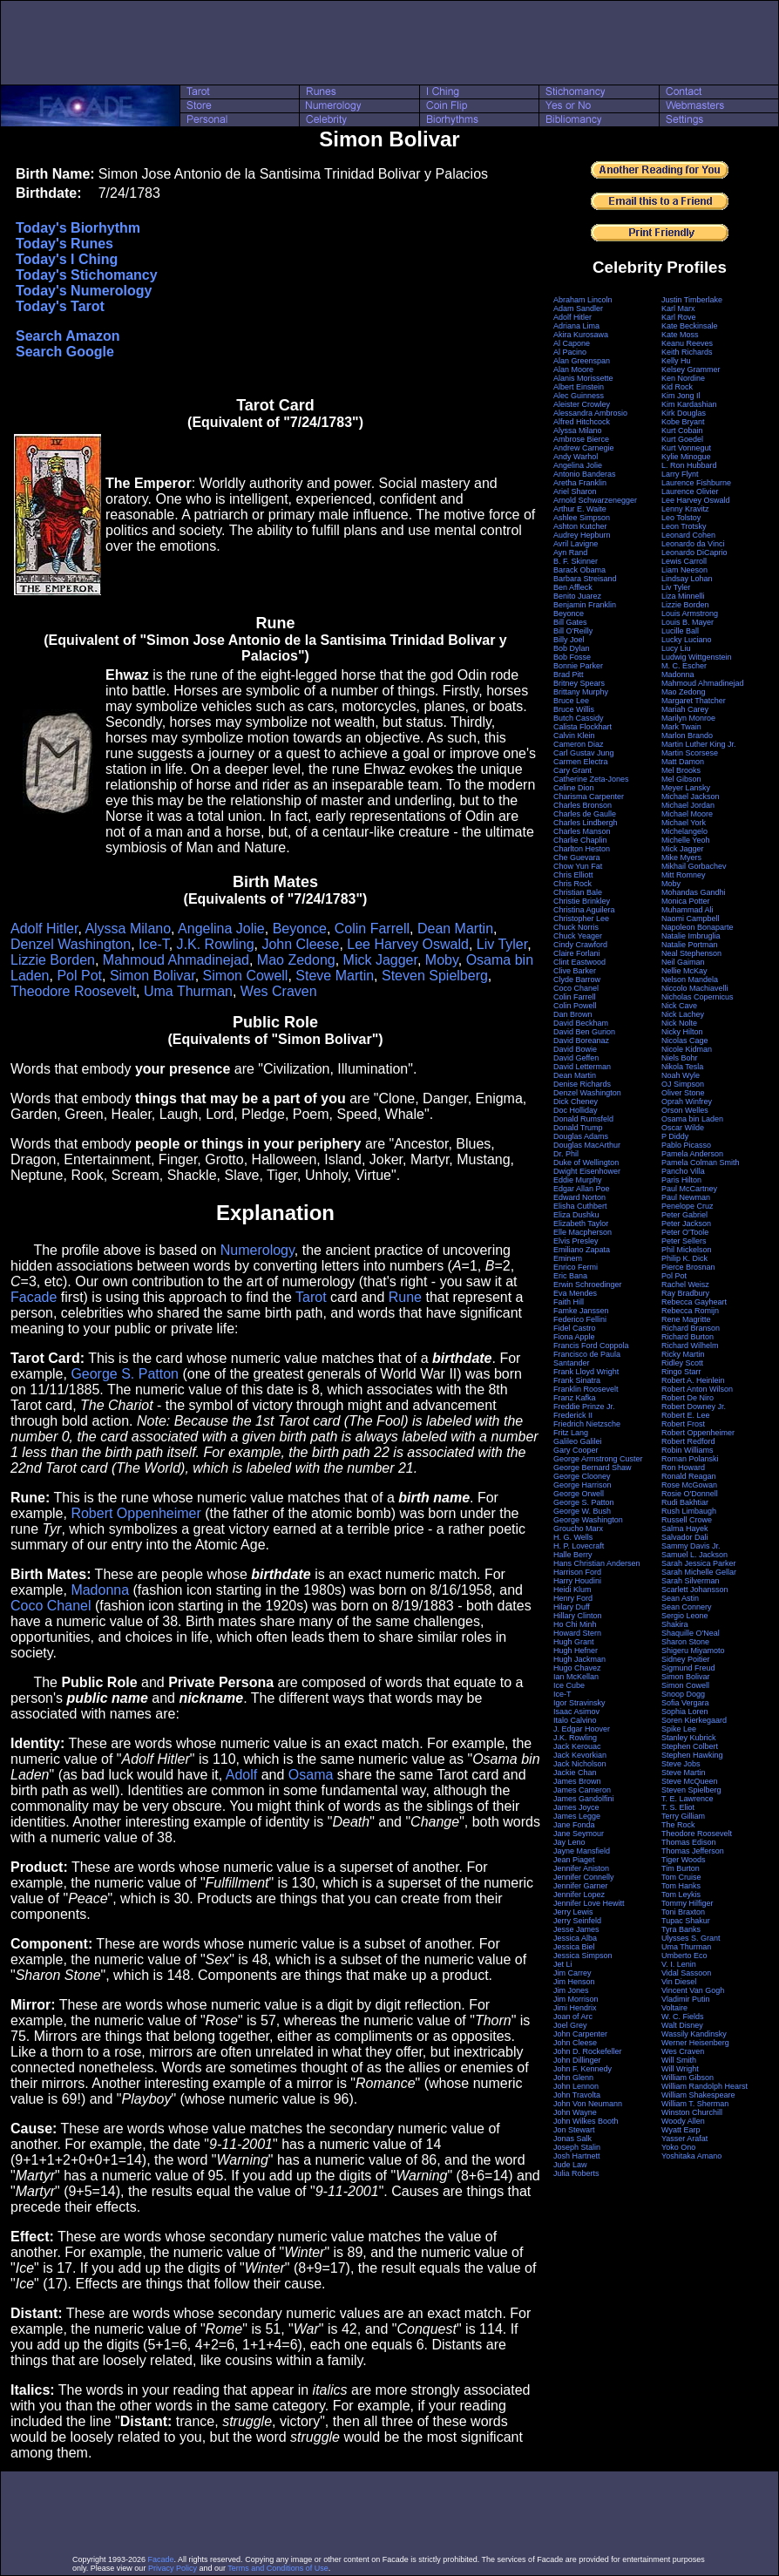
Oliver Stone (683, 1092)
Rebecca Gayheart (694, 1302)
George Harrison (582, 1485)
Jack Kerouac (577, 1746)
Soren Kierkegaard (694, 1720)
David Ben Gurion (584, 1031)
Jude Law (570, 2164)
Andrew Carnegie (583, 448)
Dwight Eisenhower (586, 1171)
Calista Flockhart (582, 726)
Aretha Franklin (579, 482)
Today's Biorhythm (78, 227)
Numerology (257, 1250)
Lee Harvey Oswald (408, 944)
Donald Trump (578, 1127)
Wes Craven (278, 991)
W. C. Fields (682, 2016)
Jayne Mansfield (581, 1851)
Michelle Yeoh (685, 840)
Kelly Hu (676, 360)
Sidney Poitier (685, 1659)
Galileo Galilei (577, 1441)
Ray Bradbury (685, 1293)
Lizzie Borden (52, 959)
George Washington (588, 1519)
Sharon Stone (685, 1641)
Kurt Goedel (682, 439)
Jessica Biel (574, 1946)
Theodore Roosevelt (73, 991)
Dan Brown (573, 1014)
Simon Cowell (245, 975)
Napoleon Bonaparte (697, 927)
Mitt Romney (683, 875)
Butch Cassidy (578, 718)
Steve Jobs (681, 1763)
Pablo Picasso (686, 1145)
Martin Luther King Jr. (698, 744)
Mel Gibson (681, 779)
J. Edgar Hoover (581, 1729)
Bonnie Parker (578, 665)
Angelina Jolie (221, 928)
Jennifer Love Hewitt (589, 1903)
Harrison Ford (577, 1572)
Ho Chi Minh (575, 1624)
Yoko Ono (678, 2147)
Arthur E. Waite (579, 509)
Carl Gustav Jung (583, 753)
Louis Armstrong (689, 613)
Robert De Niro (687, 1397)
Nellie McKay (684, 970)
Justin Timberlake (691, 299)
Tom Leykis (681, 1894)
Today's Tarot (60, 306)
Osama (311, 1774)
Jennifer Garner (580, 1885)
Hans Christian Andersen (596, 1563)
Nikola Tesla (682, 1066)
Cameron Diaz (578, 744)
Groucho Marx (578, 1528)
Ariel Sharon (575, 491)
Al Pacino (569, 352)
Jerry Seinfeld (577, 1920)
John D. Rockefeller (587, 2051)
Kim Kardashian (689, 404)
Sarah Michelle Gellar (698, 1572)
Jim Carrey (572, 1973)
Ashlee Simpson (581, 517)
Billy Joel (569, 639)
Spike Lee (678, 1729)
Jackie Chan (575, 1772)
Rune (405, 1297)
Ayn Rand (570, 552)
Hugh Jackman (579, 1659)
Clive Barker (574, 970)
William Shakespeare (698, 2095)
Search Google (65, 351)
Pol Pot (79, 975)
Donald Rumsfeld (583, 1119)
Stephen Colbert (689, 1746)
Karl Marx (678, 308)
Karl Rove (678, 317)
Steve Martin (334, 975)
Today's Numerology (84, 290)
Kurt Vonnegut (686, 448)
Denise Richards (582, 1084)
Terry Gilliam (683, 1816)
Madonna (100, 1590)
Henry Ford (573, 1598)
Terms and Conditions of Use (278, 2568)
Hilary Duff (571, 1607)
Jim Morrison (576, 1999)
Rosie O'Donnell (689, 1493)
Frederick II (573, 1415)
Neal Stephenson (691, 953)
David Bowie (575, 1049)
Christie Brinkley (581, 901)
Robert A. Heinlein (693, 1380)
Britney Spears (579, 683)
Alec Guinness (578, 395)
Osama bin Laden (692, 1119)
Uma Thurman (188, 991)
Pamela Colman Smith (700, 1162)
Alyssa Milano (128, 928)
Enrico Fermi (575, 1267)
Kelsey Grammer (691, 369)
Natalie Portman (689, 944)
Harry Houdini (577, 1580)
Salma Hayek (684, 1528)
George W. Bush (582, 1511)
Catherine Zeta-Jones (591, 779)
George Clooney (582, 1476)
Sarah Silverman (690, 1580)
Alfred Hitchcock (581, 421)
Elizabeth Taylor (580, 1223)
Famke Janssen (581, 1310)
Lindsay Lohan (687, 578)
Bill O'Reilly (573, 631)
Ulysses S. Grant (691, 1938)
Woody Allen (683, 2121)
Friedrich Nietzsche (586, 1424)
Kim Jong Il (681, 395)
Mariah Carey (684, 709)
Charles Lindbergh (585, 822)
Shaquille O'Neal (690, 1633)
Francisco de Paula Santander (586, 1358)
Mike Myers (681, 857)
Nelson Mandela (689, 979)
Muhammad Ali (687, 909)
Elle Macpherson (582, 1232)
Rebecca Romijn (690, 1310)
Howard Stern (577, 1633)
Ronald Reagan (688, 1476)
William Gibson (687, 2077)
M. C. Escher (684, 665)
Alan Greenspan (581, 360)
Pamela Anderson (692, 1153)
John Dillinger (577, 2060)
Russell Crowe (686, 1519)
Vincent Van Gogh (692, 1990)
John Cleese (300, 944)
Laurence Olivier (690, 491)
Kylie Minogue (686, 456)
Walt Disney (682, 2025)
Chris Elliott (573, 875)
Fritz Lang (570, 1432)
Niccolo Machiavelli (694, 988)
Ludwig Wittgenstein (696, 657)
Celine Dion (573, 787)
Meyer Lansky (685, 787)
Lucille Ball (680, 631)
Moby (441, 959)
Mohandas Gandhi (693, 892)
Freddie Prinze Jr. (584, 1406)
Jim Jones (571, 1990)
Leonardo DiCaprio (694, 552)
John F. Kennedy (582, 2068)
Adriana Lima (576, 326)
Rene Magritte (686, 1319)
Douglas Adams (580, 1136)
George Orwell (578, 1493)
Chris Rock (572, 883)
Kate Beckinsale (689, 326)
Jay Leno (569, 1842)
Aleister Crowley (581, 404)
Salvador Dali (684, 1537)
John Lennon (576, 2086)
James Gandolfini (583, 1798)
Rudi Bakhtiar (684, 1502)
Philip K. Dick (684, 1258)
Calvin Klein (574, 735)
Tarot (311, 1297)
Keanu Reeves (687, 343)
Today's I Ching (67, 259)
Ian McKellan (576, 1676)
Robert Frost (683, 1424)
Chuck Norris (576, 927)
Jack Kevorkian (579, 1755)
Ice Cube (569, 1685)
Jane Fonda (574, 1824)
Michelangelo (684, 831)
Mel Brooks (681, 770)
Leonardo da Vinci (692, 543)
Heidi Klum (572, 1589)
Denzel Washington (70, 944)
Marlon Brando (687, 735)
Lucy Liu (676, 648)
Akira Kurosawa (580, 334)
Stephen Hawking (692, 1755)
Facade (33, 1297)
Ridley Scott (682, 1363)
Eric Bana (570, 1275)
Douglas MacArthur (586, 1145)
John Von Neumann (587, 2103)
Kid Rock (677, 387)
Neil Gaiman (683, 962)
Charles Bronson (582, 805)
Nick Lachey (682, 1014)
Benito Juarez (577, 596)
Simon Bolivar (152, 975)
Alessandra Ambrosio (590, 413)
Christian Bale (577, 892)
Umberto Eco (684, 1955)
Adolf (241, 1774)
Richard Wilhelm (690, 1345)
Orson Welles (684, 1110)
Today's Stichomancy (87, 275)
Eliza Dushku (576, 1214)
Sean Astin (680, 1598)
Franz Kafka (574, 1397)
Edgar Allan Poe (581, 1188)
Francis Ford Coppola (591, 1345)
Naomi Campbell (690, 918)
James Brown (577, 1781)
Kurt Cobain (682, 430)
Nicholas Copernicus (697, 997)
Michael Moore (687, 814)
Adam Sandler (578, 308)
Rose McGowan (689, 1485)
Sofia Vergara (685, 1702)
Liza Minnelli (683, 596)
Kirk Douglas (683, 413)
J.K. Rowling (215, 944)
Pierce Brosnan (688, 1267)
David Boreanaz (581, 1040)
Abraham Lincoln (583, 299)
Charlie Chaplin (580, 840)
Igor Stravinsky (579, 1702)
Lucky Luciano (686, 639)
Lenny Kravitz (685, 509)
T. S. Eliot (677, 1807)
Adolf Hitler (44, 928)
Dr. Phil (566, 1153)
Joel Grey (570, 2025)
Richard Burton (687, 1336)
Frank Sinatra (576, 1380)
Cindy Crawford (580, 944)
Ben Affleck (573, 587)
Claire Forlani (576, 953)
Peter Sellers (684, 1241)
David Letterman (582, 1066)
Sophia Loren (684, 1711)
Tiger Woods (683, 1859)
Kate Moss (680, 334)
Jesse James (576, 1929)
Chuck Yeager (577, 936)
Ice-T (154, 944)
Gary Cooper (576, 1450)
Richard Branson (690, 1328)
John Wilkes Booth (586, 2121)
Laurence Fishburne (696, 482)
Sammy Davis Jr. (691, 1546)
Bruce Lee (571, 700)
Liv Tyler (502, 944)
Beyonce (300, 928)
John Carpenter (580, 2034)
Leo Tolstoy (681, 517)
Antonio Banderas (584, 474)
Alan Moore (573, 369)
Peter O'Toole (684, 1232)
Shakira (674, 1624)
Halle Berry (573, 1554)
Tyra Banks (681, 1929)
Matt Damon (682, 761)
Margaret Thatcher (693, 700)
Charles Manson (582, 831)
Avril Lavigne (575, 543)
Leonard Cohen (688, 535)
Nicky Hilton (682, 1031)
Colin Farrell (372, 928)
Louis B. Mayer (687, 622)
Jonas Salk (572, 2138)
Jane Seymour (578, 1833)
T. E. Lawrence (687, 1798)
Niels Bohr (679, 1058)
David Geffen (576, 1058)
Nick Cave (679, 1005)
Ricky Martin (683, 1354)
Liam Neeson (684, 570)
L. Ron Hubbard (689, 465)
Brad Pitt (568, 674)
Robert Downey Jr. (693, 1406)
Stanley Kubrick (688, 1737)
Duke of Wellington (586, 1162)
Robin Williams (687, 1450)
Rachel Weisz (685, 1284)
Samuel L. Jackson (694, 1554)
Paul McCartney (689, 1188)
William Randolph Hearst (704, 2086)
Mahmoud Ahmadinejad (176, 959)
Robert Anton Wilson (697, 1389)
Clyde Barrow (576, 979)
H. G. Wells (573, 1537)
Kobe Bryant (683, 421)
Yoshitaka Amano (691, 2156)
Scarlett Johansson (694, 1589)
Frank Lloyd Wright (586, 1371)
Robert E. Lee (685, 1415)
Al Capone (571, 343)
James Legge (576, 1816)
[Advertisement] (389, 42)
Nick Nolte (679, 1023)
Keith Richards (687, 352)
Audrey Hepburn (582, 535)
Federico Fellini (579, 1319)
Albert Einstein (578, 387)
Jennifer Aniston (581, 1868)
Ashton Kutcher (580, 526)
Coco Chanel (50, 1605)
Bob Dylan (571, 648)
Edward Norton (579, 1197)
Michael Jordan (688, 805)
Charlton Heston (581, 848)
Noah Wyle (680, 1075)
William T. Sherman (694, 2103)
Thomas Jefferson (692, 1851)
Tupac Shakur (685, 1920)
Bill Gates (570, 622)
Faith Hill (568, 1302)
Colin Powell (575, 1005)
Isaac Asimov (576, 1711)
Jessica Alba (575, 1938)
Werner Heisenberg (695, 2042)
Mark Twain (681, 726)
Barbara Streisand (585, 578)
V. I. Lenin (678, 1964)
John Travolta (576, 2095)
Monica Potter (685, 901)
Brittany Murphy (580, 692)
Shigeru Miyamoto (693, 1650)
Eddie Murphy (577, 1180)
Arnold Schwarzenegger (595, 500)
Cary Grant (572, 770)
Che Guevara (576, 857)
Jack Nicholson (579, 1763)
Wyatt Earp (680, 2129)
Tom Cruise (681, 1877)
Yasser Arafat (684, 2138)
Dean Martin (455, 928)
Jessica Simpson (583, 1955)
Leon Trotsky (684, 526)
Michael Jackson (690, 796)
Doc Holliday (575, 1110)
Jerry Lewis (573, 1912)
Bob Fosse (572, 657)
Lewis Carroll (684, 561)
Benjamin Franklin (584, 604)
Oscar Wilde (682, 1127)
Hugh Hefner (575, 1650)
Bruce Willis (573, 709)
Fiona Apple (574, 1336)
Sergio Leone (684, 1615)
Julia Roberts (576, 2173)
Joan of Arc (573, 2016)
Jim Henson (574, 1981)
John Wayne (575, 2112)
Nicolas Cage (684, 1040)
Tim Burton (680, 1868)
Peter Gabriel (684, 1214)
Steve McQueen (689, 1781)
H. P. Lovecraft (578, 1546)
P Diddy (674, 1136)
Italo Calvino (575, 1720)
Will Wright (680, 2068)
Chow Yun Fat (577, 866)
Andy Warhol (575, 456)
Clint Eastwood (579, 962)
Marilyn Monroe (688, 718)
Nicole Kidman (686, 1049)
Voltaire (674, 2007)
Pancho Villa (683, 1171)
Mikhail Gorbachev (694, 866)
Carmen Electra (580, 761)
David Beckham (580, 1023)
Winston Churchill (691, 2112)
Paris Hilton (681, 1180)
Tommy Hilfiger (687, 1903)
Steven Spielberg (435, 975)
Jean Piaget (574, 1859)
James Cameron (582, 1790)
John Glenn (573, 2077)
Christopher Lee (581, 918)
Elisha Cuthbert (580, 1206)
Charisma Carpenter (588, 796)
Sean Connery (686, 1607)
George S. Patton (125, 1373)
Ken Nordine (683, 378)
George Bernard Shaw (592, 1467)
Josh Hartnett (576, 2156)
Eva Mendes (575, 1293)
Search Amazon (67, 336)
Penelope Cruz (687, 1206)
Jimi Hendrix (575, 2007)
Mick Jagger (380, 959)
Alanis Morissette (583, 378)
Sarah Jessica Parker (698, 1563)
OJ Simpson (682, 1084)
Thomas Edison (688, 1842)
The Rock (678, 1824)
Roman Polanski (690, 1458)
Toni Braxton (683, 1912)
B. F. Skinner (575, 561)
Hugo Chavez (577, 1668)
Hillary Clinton (577, 1615)
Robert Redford (688, 1441)
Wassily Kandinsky (694, 2034)
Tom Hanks (681, 1885)
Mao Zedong (296, 959)
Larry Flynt (680, 474)
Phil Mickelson (686, 1249)
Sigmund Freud (688, 1668)
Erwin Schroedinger (587, 1284)
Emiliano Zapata (581, 1249)
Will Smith (678, 2060)
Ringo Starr (681, 1371)
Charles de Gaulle (584, 814)
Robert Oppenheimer (135, 1513)
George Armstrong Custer (598, 1458)
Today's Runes (64, 243)
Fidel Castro (574, 1328)
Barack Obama (579, 570)
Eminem (567, 1258)
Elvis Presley (576, 1241)
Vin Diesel (678, 1981)
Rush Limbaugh (688, 1511)
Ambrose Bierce (581, 439)
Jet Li (562, 1964)
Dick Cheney (575, 1101)
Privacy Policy (172, 2568)
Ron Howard (683, 1467)
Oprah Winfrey (686, 1101)
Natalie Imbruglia (691, 936)
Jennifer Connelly (583, 1877)
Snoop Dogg (683, 1694)
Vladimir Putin (685, 1999)
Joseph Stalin (576, 2147)
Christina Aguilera (584, 909)
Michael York (683, 822)
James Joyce (576, 1807)
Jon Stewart (574, 2129)
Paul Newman (685, 1197)
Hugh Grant (573, 1641)
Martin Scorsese (689, 753)
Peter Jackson (686, 1223)
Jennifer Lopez (579, 1894)
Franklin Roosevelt (586, 1389)
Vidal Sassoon (686, 1973)
